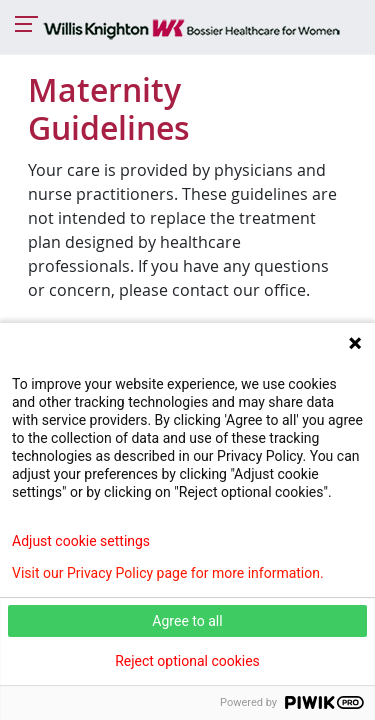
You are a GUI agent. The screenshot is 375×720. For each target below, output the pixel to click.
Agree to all (187, 621)
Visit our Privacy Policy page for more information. (168, 573)
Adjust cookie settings (81, 541)
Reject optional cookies (187, 661)
